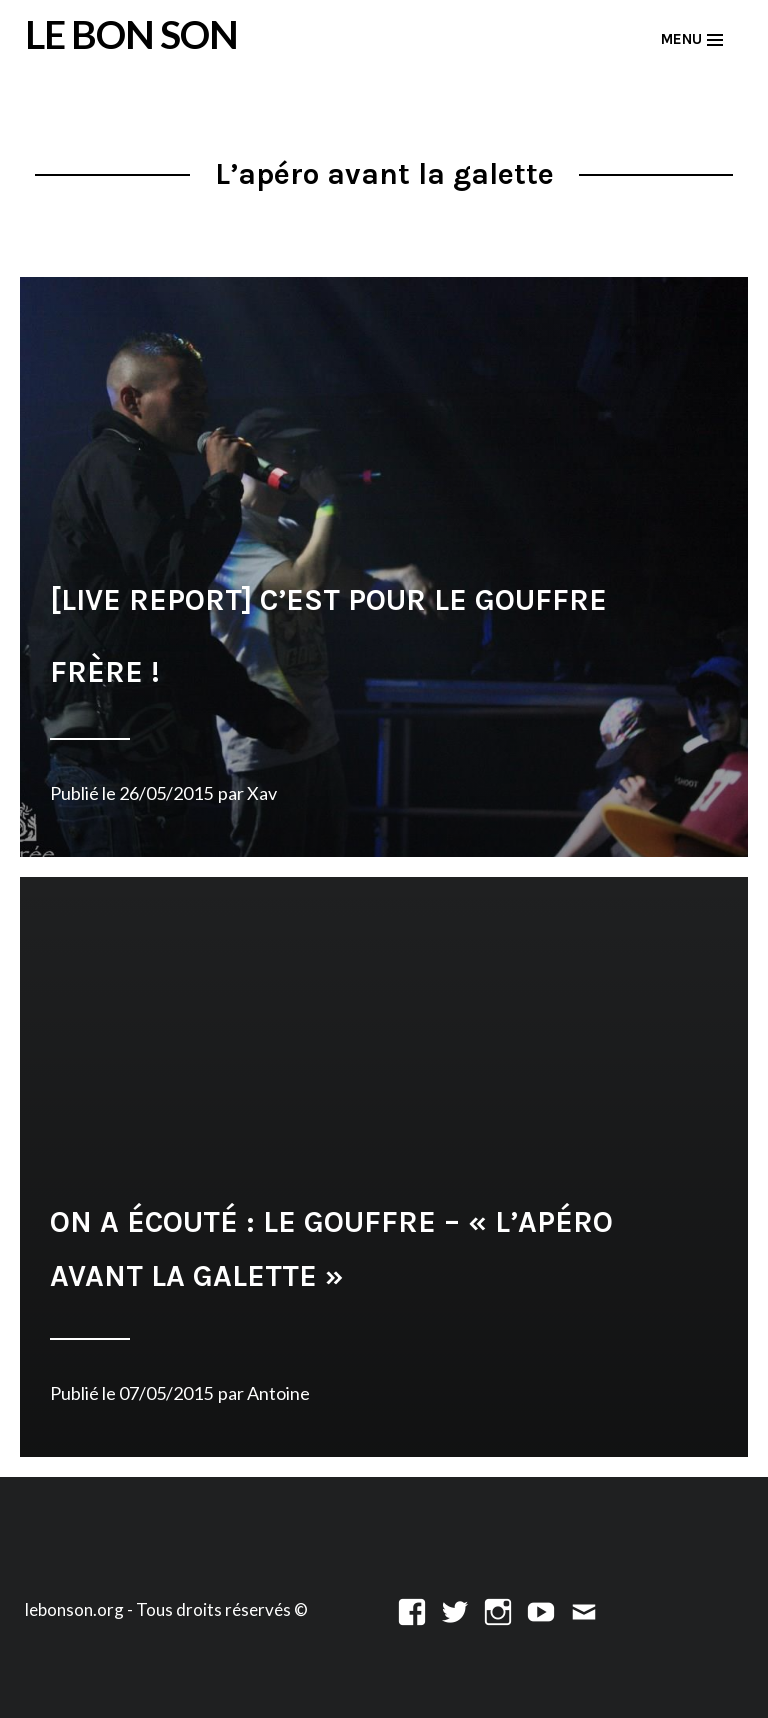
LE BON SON (131, 34)
